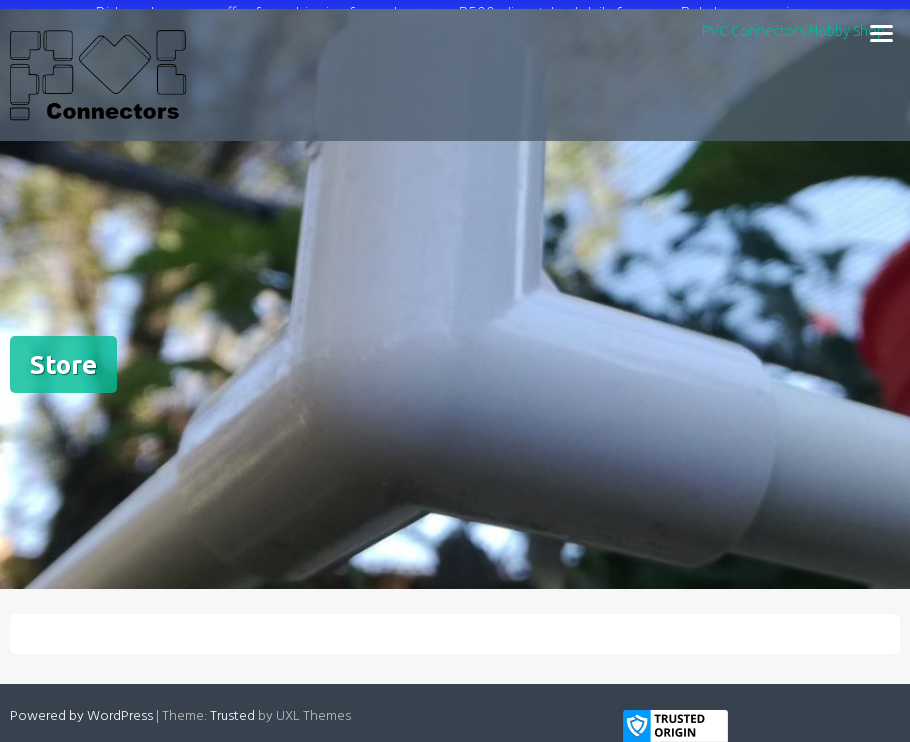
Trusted (232, 710)
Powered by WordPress (81, 710)
